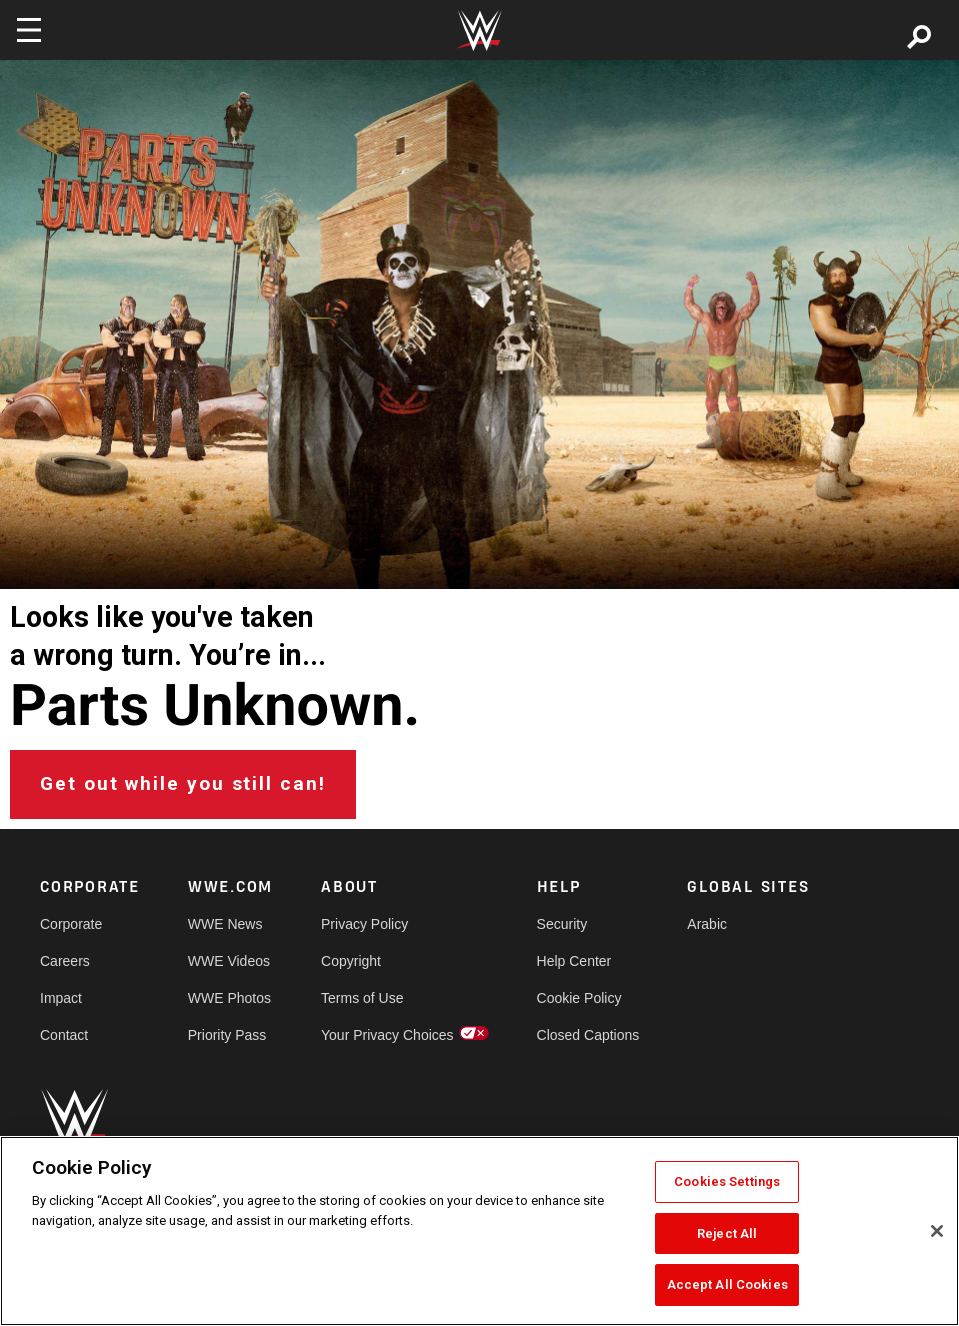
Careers (65, 961)
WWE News (225, 924)
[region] (479, 1231)
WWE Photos (229, 998)
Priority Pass (227, 1035)
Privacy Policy (364, 924)
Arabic (707, 924)
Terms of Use (362, 998)
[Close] (937, 1231)
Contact (64, 1035)
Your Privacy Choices (387, 1035)
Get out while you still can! (183, 783)
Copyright (351, 961)
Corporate (71, 924)
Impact (61, 998)
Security (562, 924)
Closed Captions (588, 1035)
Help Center (574, 961)
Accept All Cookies (727, 1284)
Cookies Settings (727, 1181)
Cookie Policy (579, 998)
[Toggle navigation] (29, 30)
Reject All (727, 1233)
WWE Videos (229, 961)
